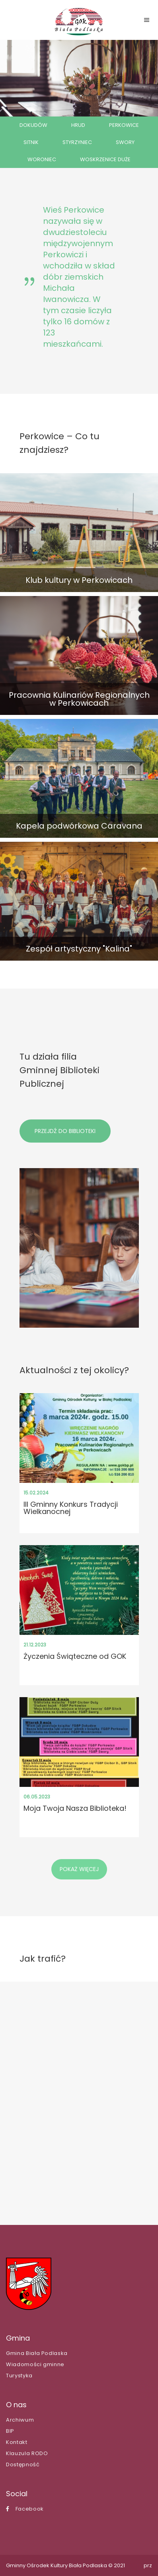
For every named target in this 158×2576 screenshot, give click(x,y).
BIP (10, 2431)
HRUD (78, 125)
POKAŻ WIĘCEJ (79, 1869)
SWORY (125, 142)
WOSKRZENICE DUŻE (105, 159)
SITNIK (31, 142)
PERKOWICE (124, 125)
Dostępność (23, 2464)
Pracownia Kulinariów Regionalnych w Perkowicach (79, 699)
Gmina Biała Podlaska (37, 2353)
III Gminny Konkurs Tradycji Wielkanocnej (70, 1507)
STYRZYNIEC (77, 142)
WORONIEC (41, 159)
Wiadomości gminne (35, 2364)
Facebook (25, 2509)
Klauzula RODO (27, 2453)
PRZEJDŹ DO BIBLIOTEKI (65, 1131)
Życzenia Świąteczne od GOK (74, 1656)
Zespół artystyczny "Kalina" (79, 948)
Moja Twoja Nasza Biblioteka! (75, 1808)
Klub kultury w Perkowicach (79, 580)
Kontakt (16, 2442)
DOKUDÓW (33, 125)
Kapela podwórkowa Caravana (79, 825)
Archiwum (20, 2420)
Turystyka (19, 2375)
